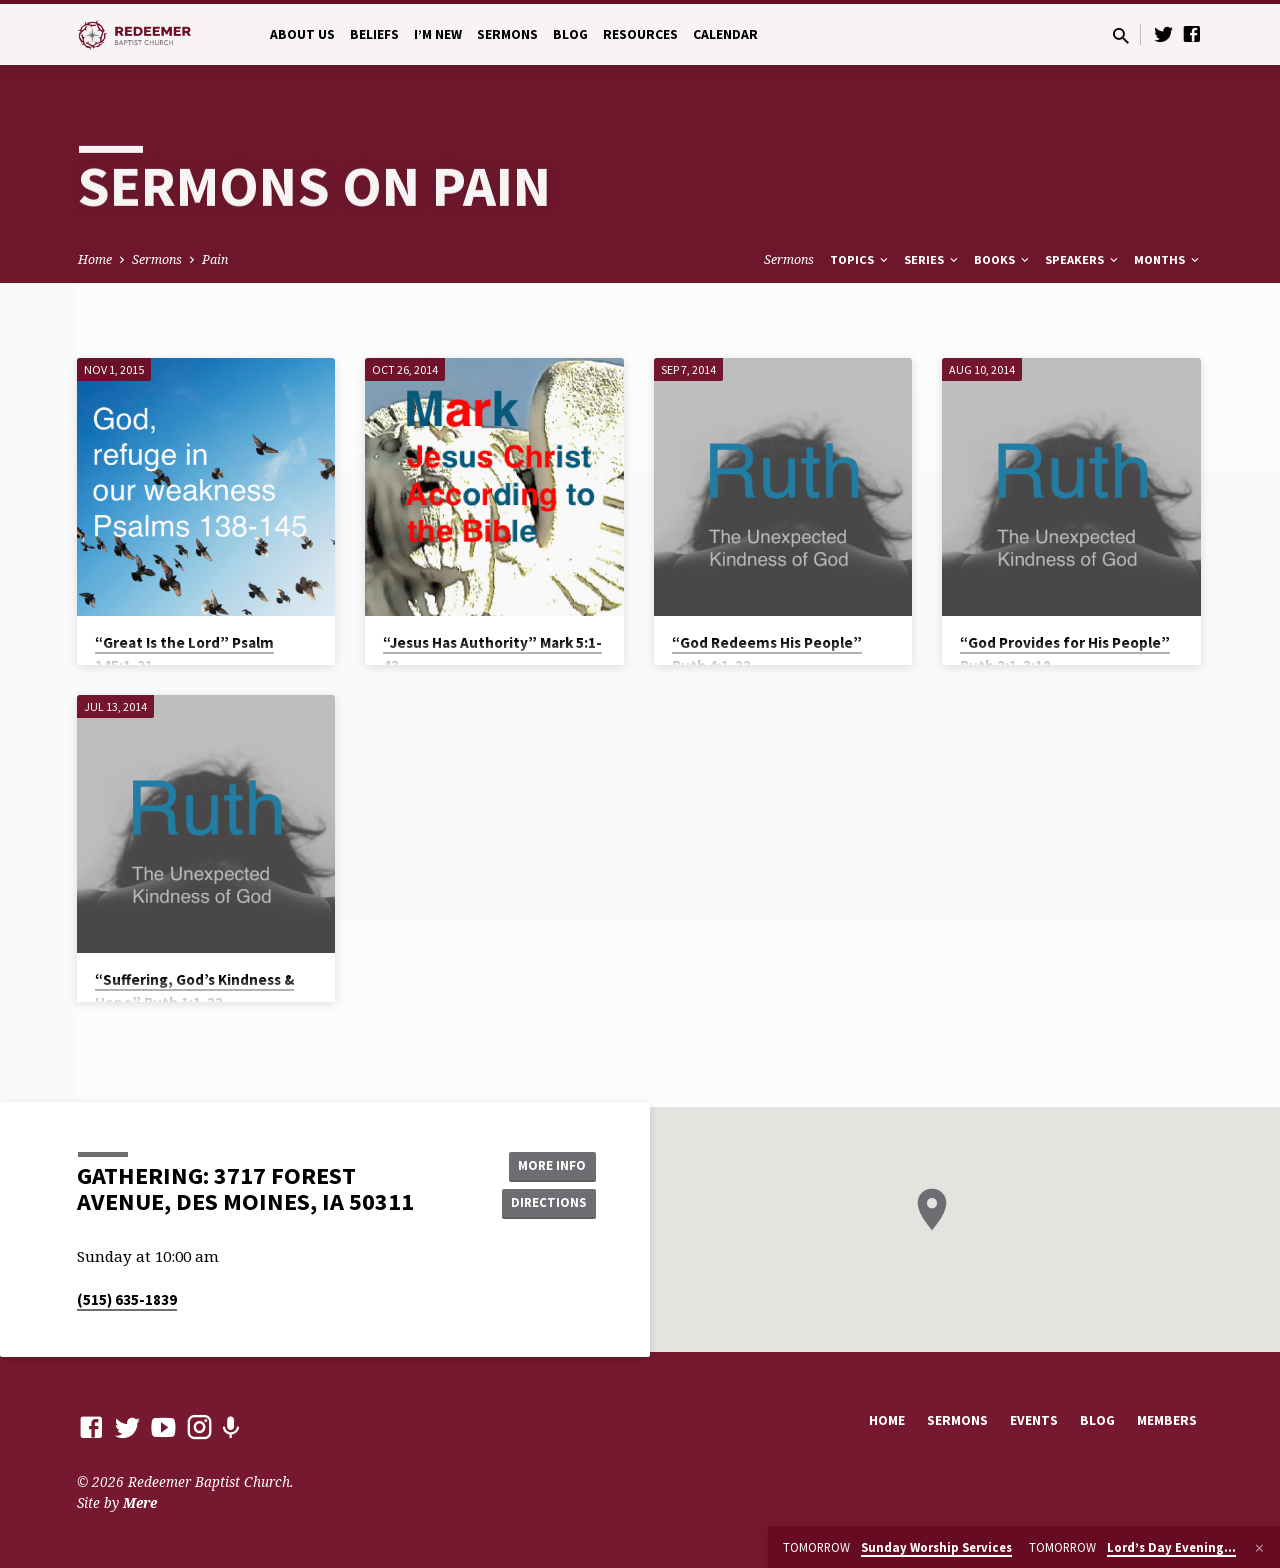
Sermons (507, 34)
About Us (302, 34)
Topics (860, 259)
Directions (546, 1204)
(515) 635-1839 (127, 1299)
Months (1168, 259)
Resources (640, 34)
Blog (570, 34)
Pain (215, 259)
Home (95, 259)
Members (1167, 1420)
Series (932, 259)
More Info (545, 1164)
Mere (140, 1502)
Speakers (1083, 259)
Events (1034, 1420)
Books (1003, 259)
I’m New (438, 34)
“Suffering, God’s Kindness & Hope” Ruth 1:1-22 (194, 991)
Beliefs (374, 34)
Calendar (725, 34)
